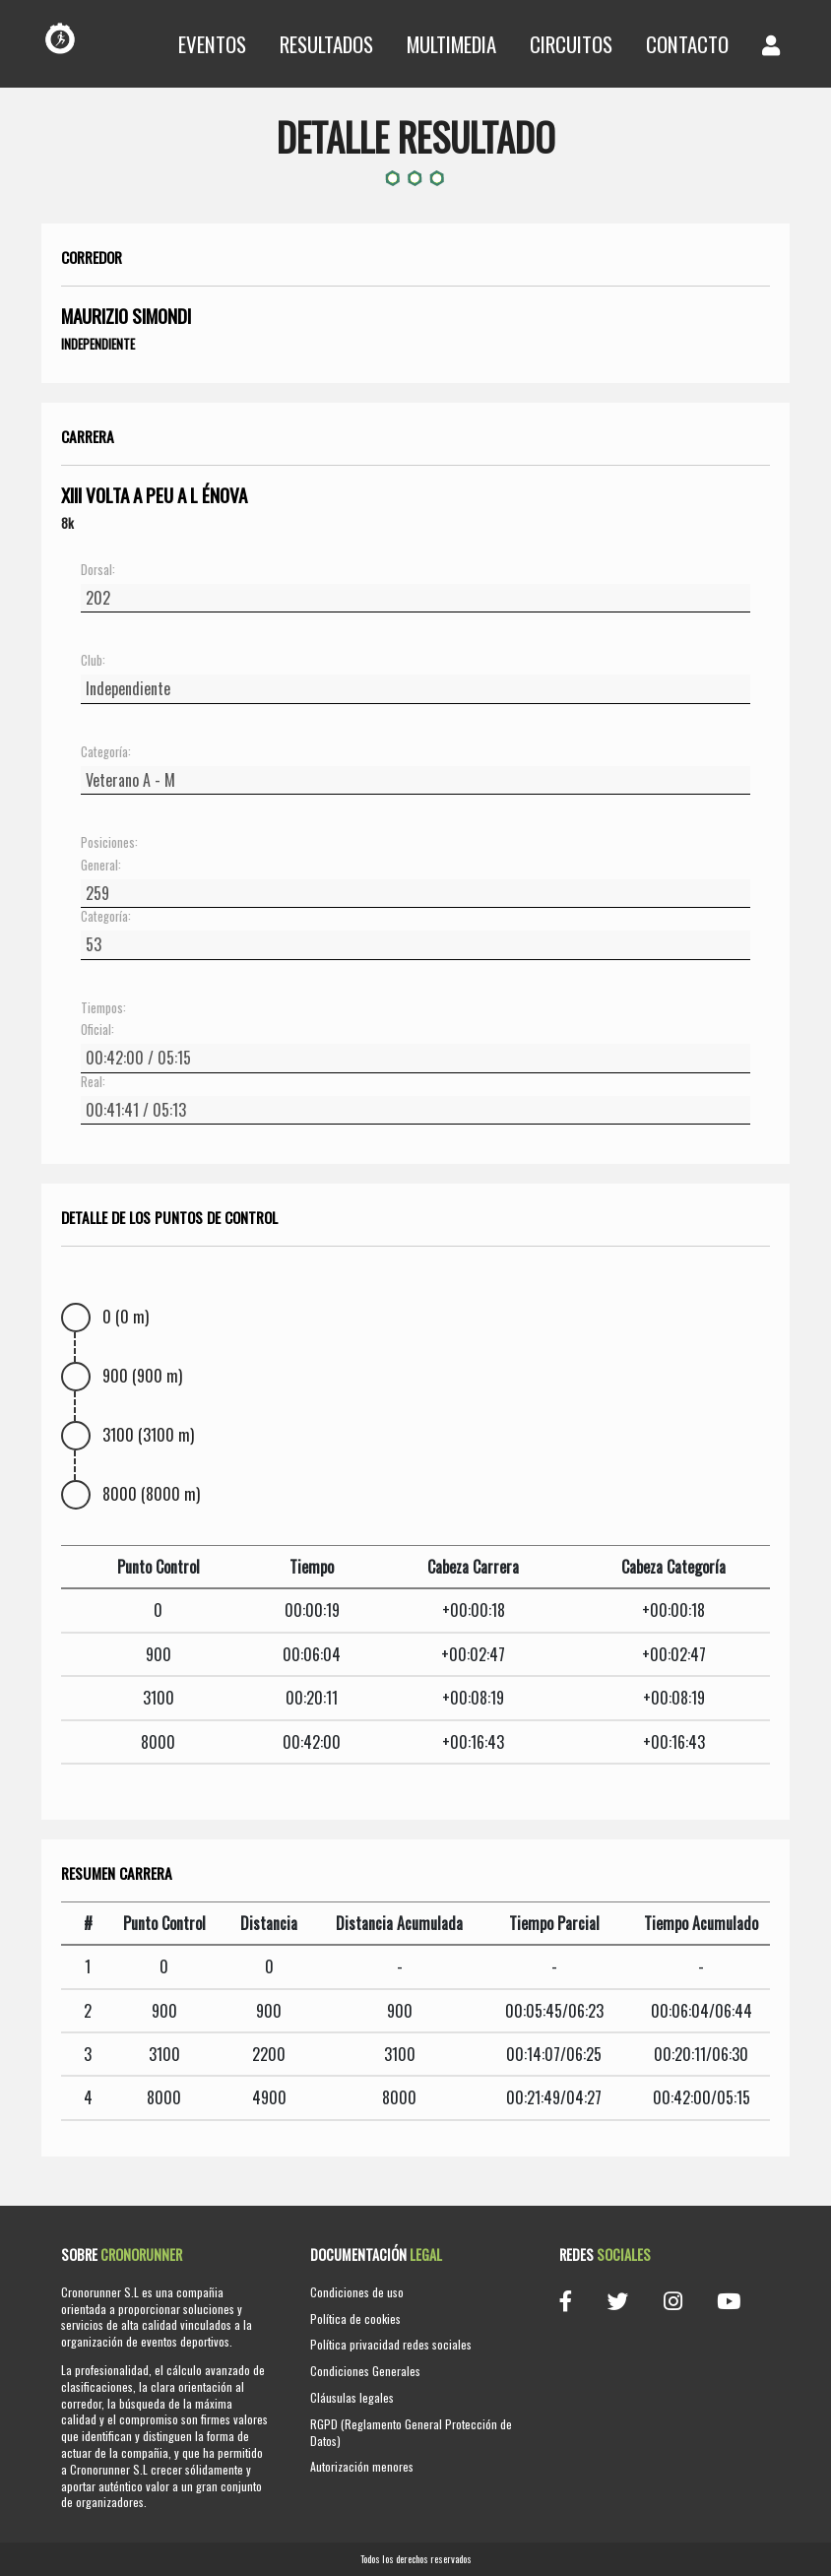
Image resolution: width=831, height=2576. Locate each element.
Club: (93, 661)
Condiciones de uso (357, 2292)
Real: (93, 1082)
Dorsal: (98, 570)
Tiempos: (103, 1008)
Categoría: (106, 752)
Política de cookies (355, 2318)
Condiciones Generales (365, 2370)
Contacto (687, 44)
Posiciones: (109, 843)
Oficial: (97, 1030)
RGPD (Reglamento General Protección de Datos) (411, 2432)
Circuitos (571, 44)
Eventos (212, 44)
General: (101, 865)
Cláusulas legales (352, 2397)
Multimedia (451, 44)
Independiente (98, 344)
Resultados (326, 44)
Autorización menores (362, 2466)
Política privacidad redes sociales (391, 2344)
